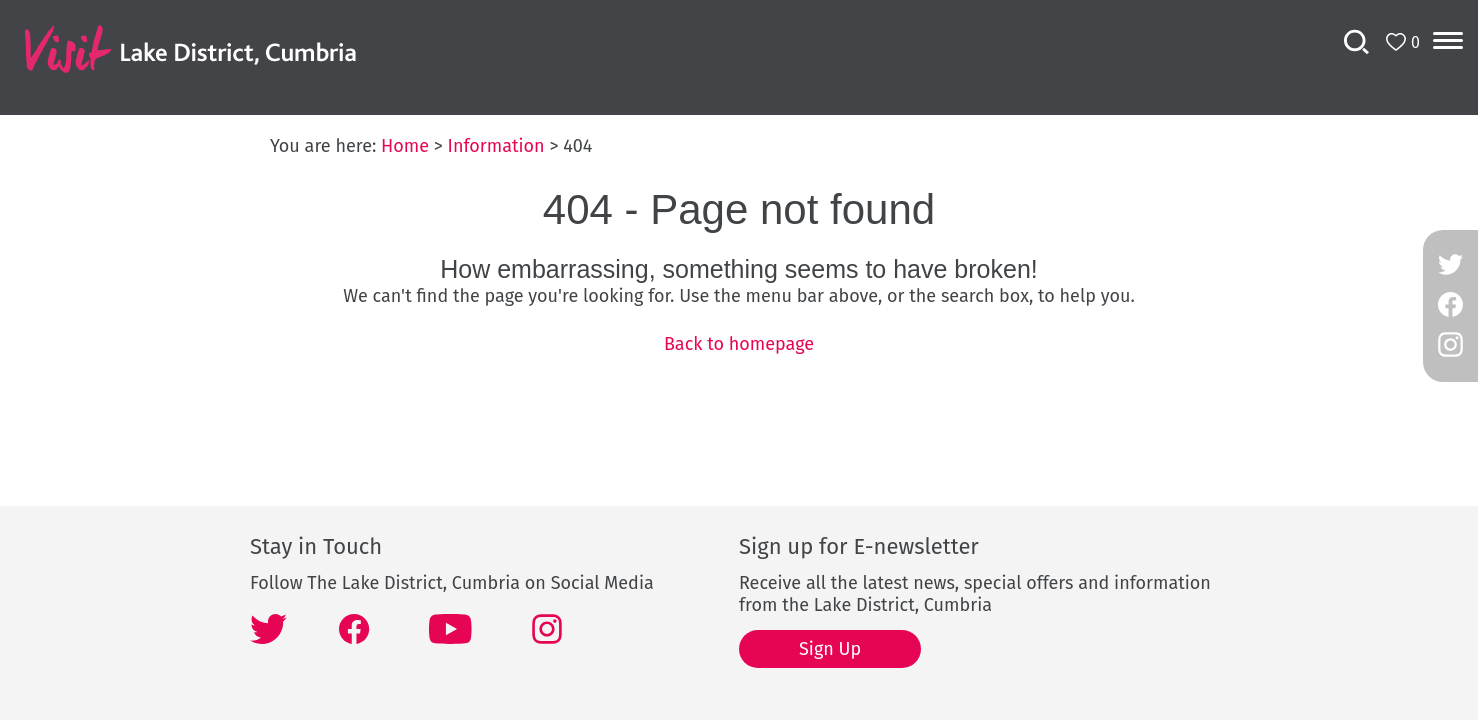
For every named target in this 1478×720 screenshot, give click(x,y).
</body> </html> (739, 360)
